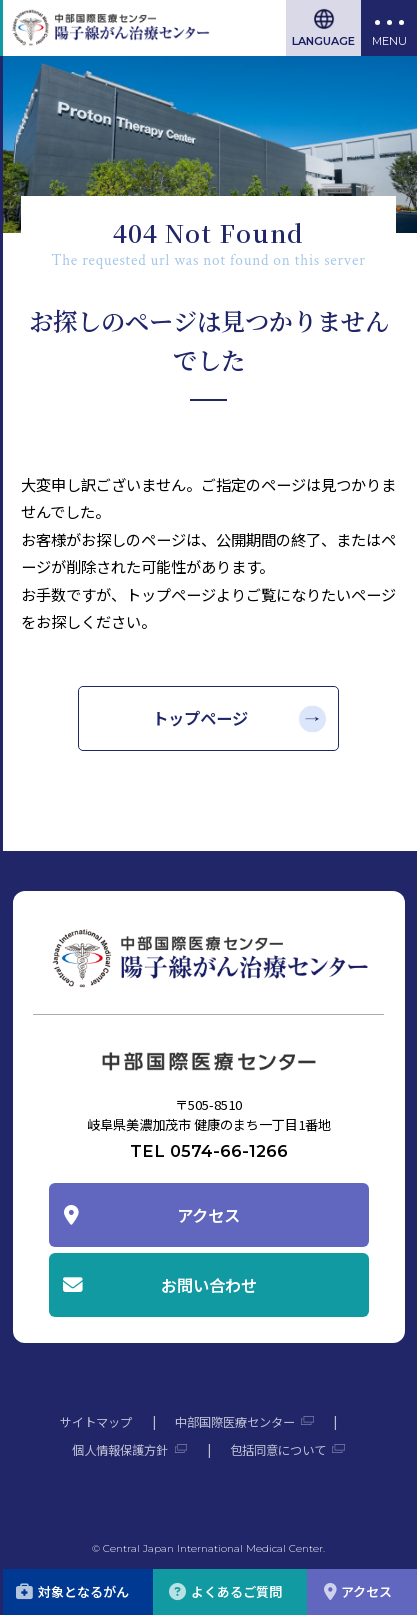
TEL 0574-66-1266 (209, 1151)
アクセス (208, 1215)
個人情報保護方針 (120, 1450)
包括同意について (278, 1450)
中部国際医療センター (235, 1422)
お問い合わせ (209, 1285)
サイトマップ (96, 1422)
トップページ (200, 718)
